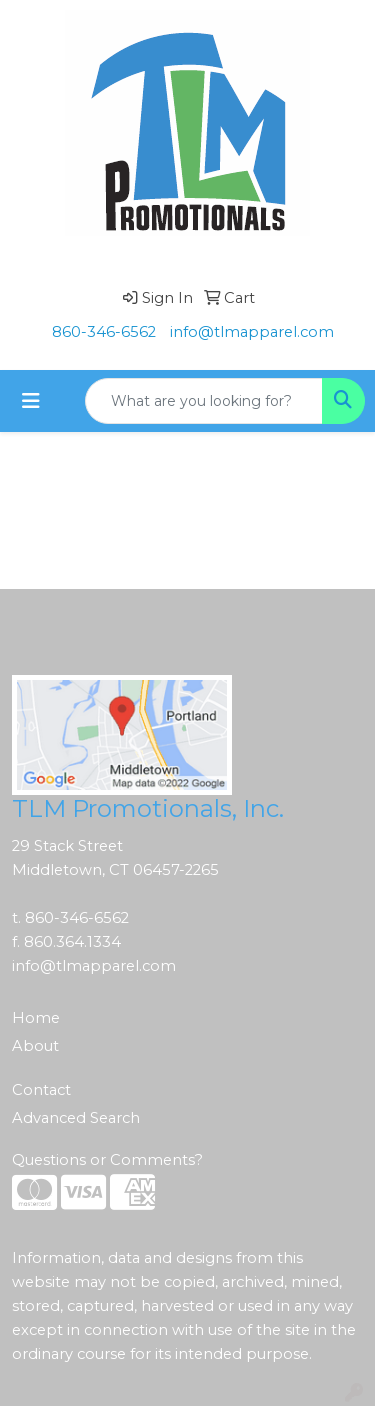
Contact (41, 1090)
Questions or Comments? (107, 1160)
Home (36, 1018)
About (35, 1046)
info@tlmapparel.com (252, 332)
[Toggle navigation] (31, 401)
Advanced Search (76, 1118)
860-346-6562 (104, 332)
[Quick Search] (204, 401)
